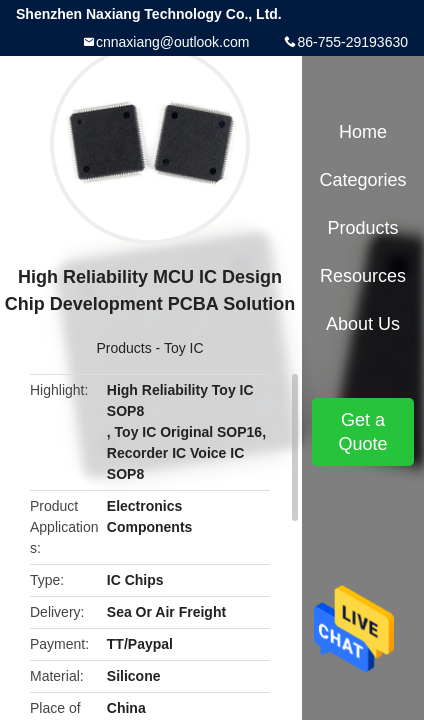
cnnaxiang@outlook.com (173, 42)
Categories (362, 180)
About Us (363, 324)
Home (363, 132)
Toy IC (184, 348)
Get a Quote (362, 432)
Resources (363, 276)
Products (123, 348)
